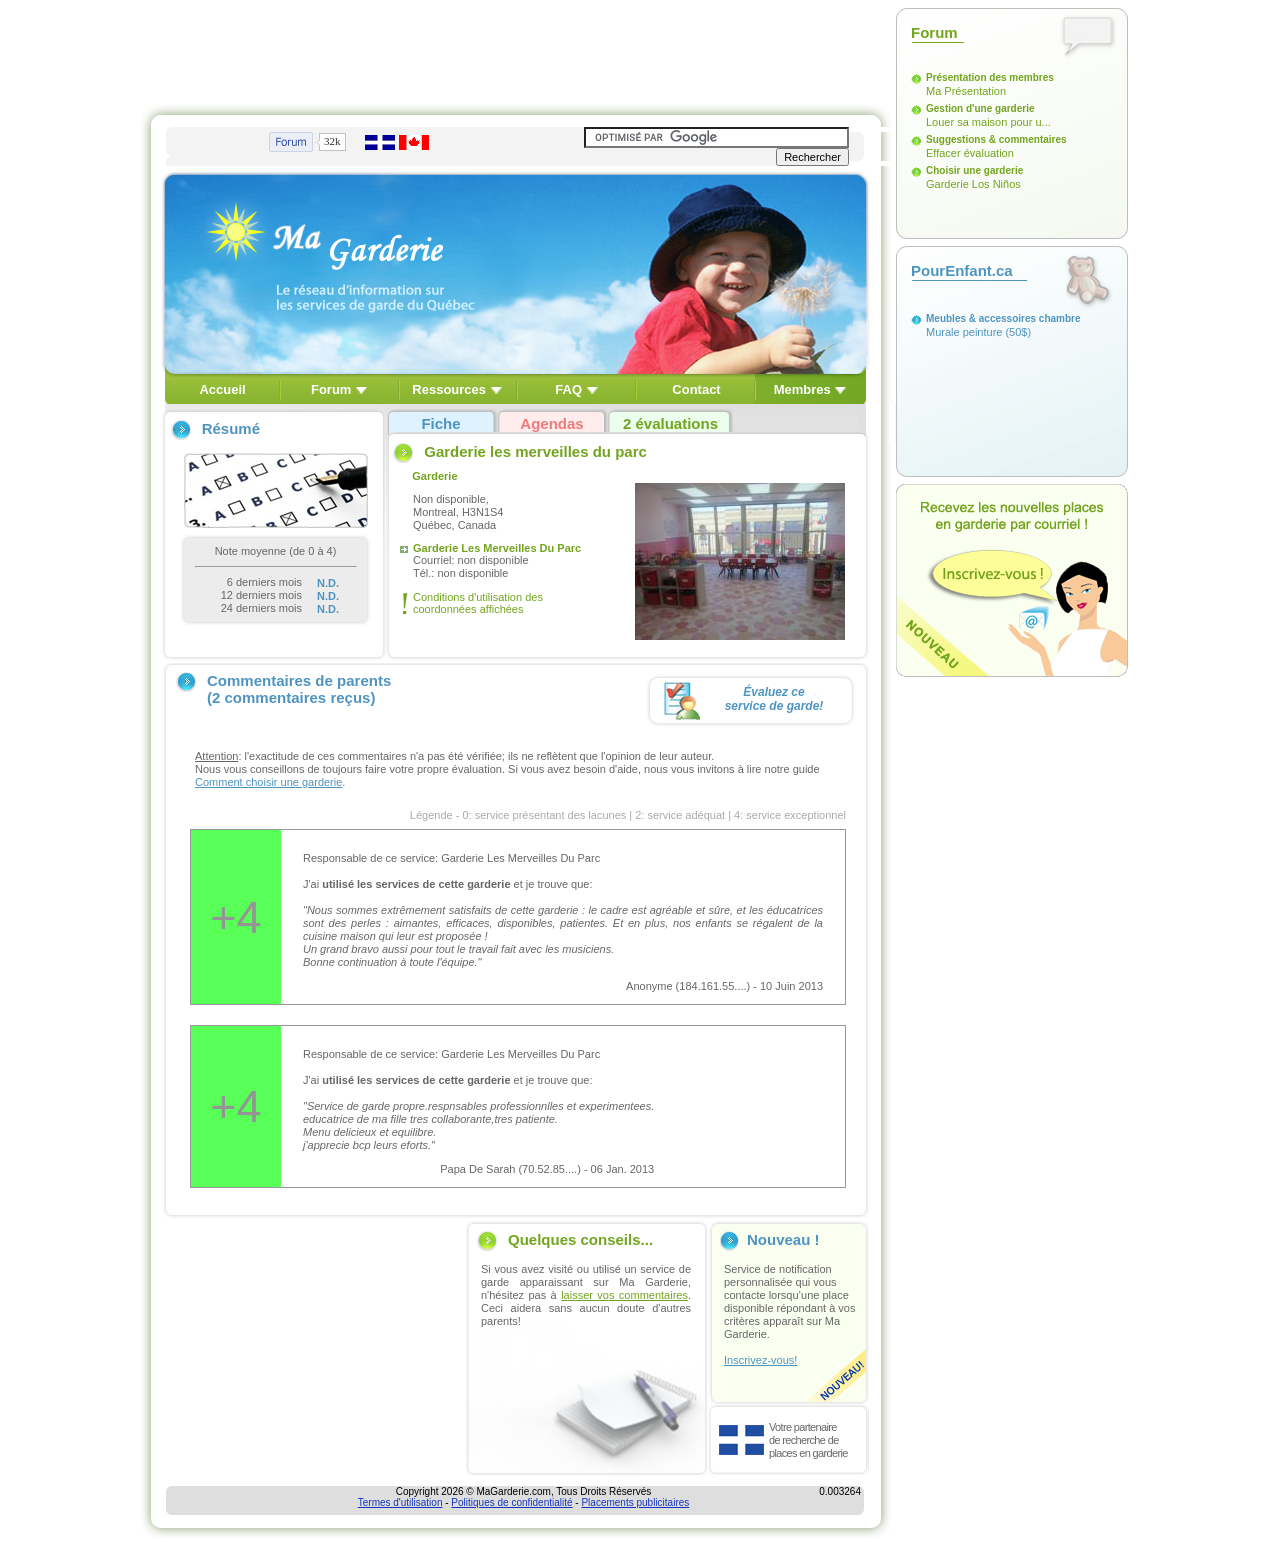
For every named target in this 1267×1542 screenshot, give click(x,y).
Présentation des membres (990, 77)
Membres (802, 389)
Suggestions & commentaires (996, 139)
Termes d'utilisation (400, 1502)
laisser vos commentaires (624, 1295)
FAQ (568, 389)
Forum (331, 389)
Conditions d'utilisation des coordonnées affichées (478, 603)
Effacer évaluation (970, 153)
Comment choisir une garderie (268, 782)
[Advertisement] (516, 53)
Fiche (440, 423)
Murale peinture (964, 332)
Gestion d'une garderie (980, 108)
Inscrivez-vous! (760, 1360)
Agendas (551, 423)
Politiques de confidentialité (511, 1502)
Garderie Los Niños (973, 184)
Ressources (449, 389)
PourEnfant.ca (962, 270)
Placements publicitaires (635, 1502)
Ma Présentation (966, 91)
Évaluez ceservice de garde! (774, 699)
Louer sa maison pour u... (988, 122)
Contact (696, 389)
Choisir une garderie (974, 170)
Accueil (222, 389)
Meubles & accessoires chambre (1003, 318)
